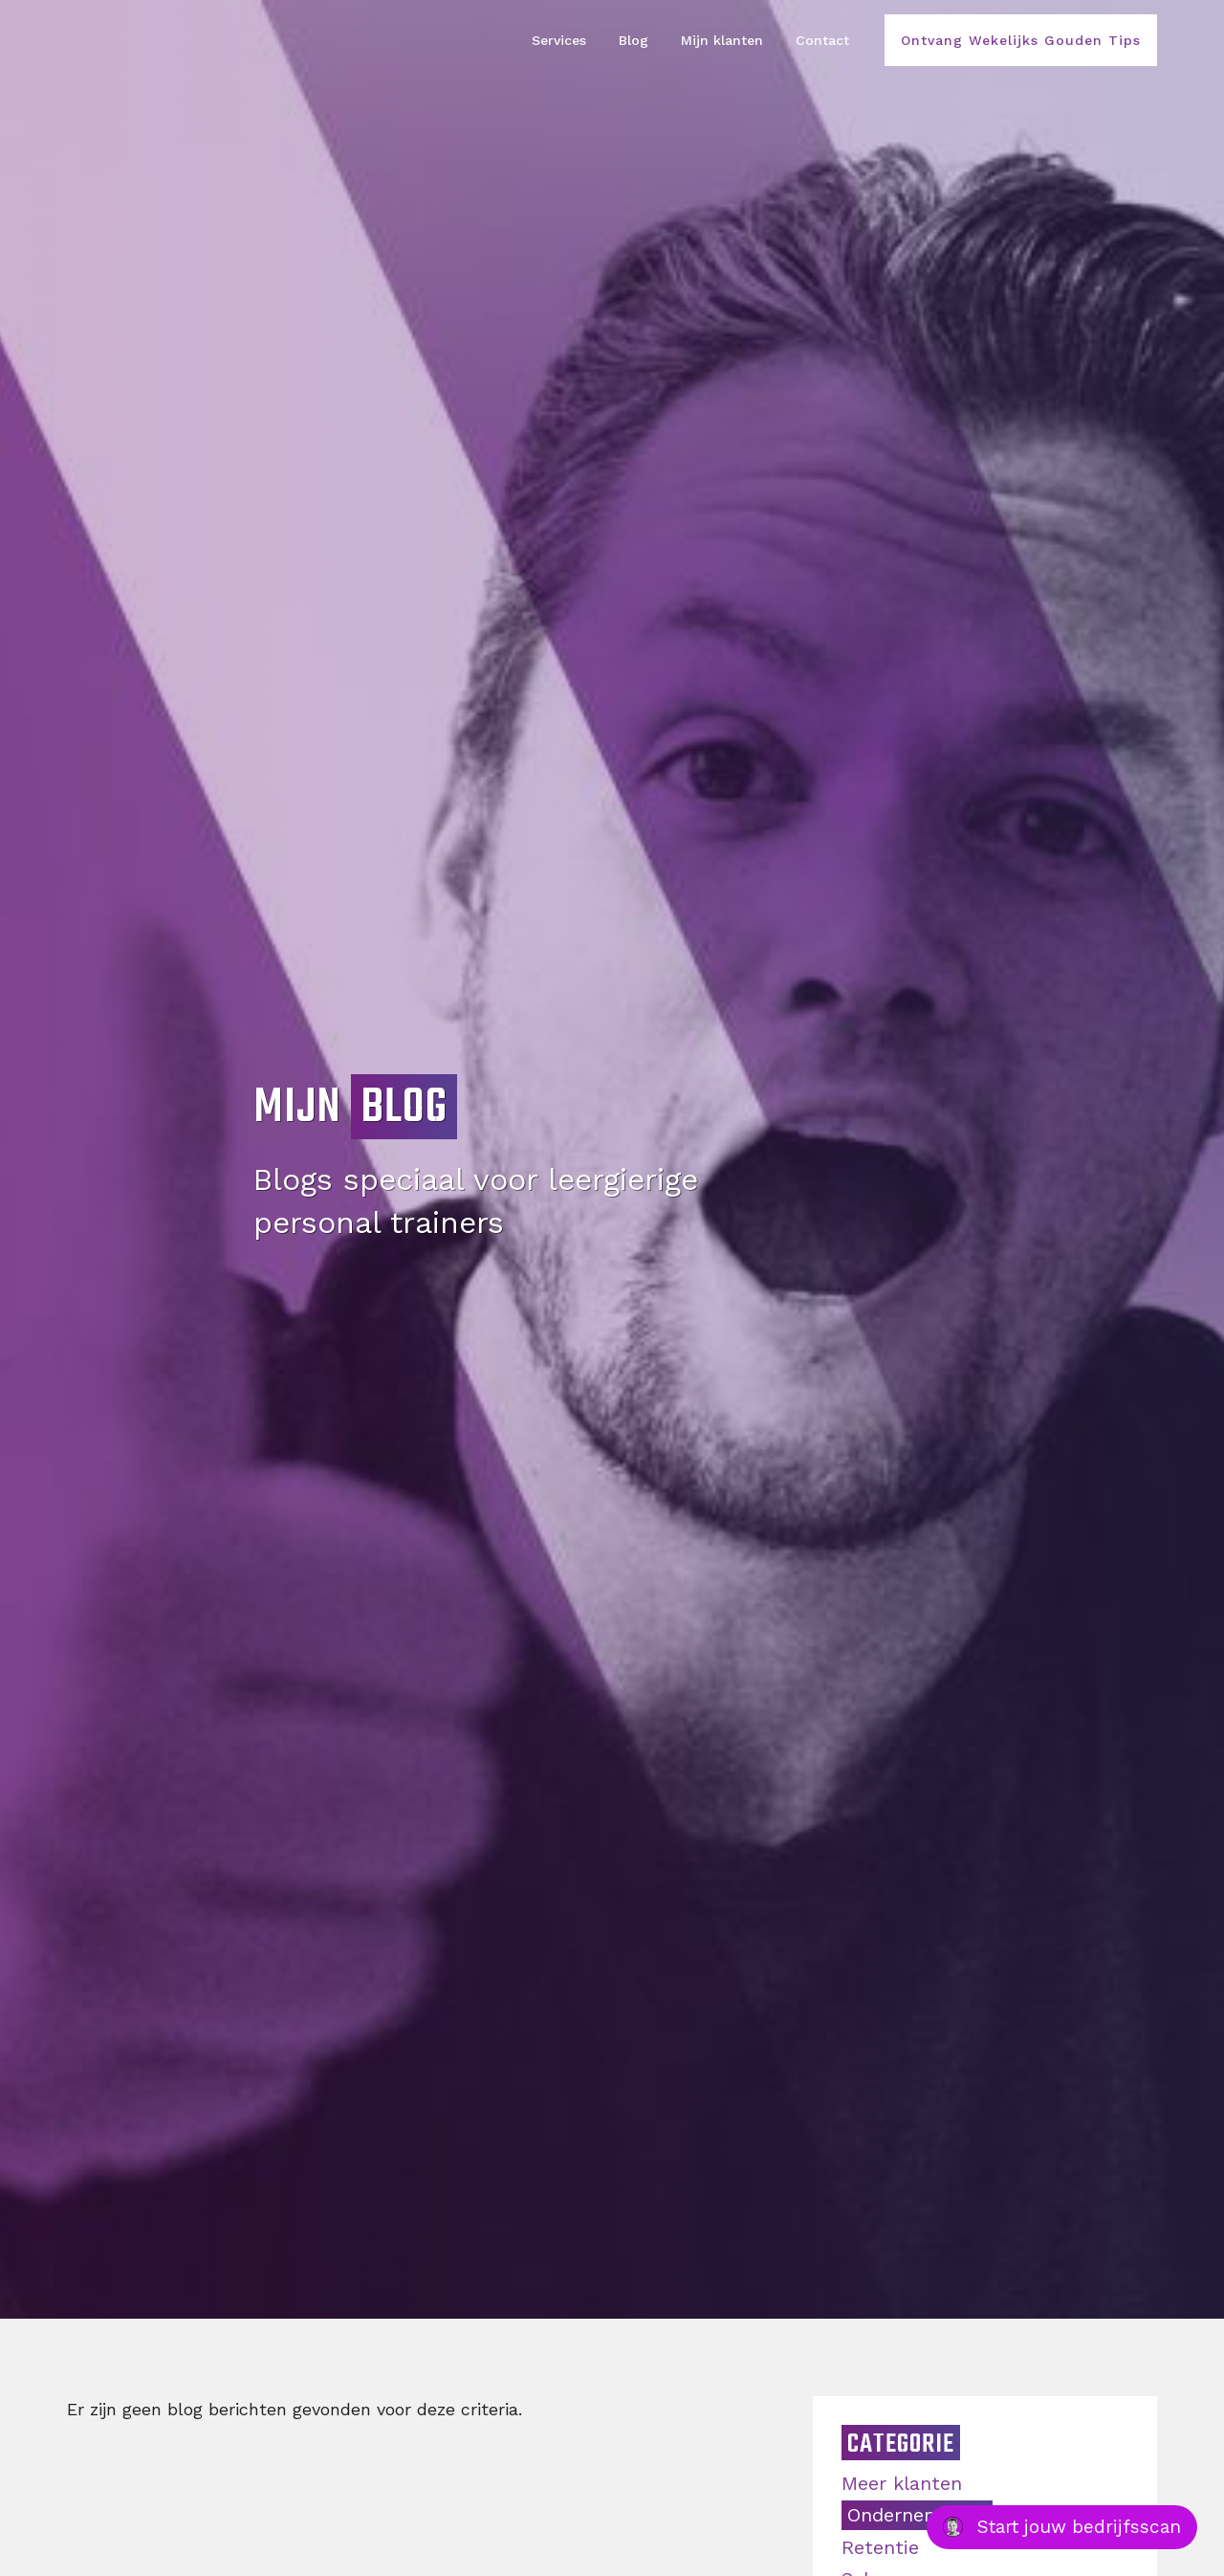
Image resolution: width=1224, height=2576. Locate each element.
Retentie (880, 2547)
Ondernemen (909, 2514)
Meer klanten (902, 2483)
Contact (822, 40)
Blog (633, 40)
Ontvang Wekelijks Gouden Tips (1021, 40)
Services (559, 40)
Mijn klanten (722, 40)
